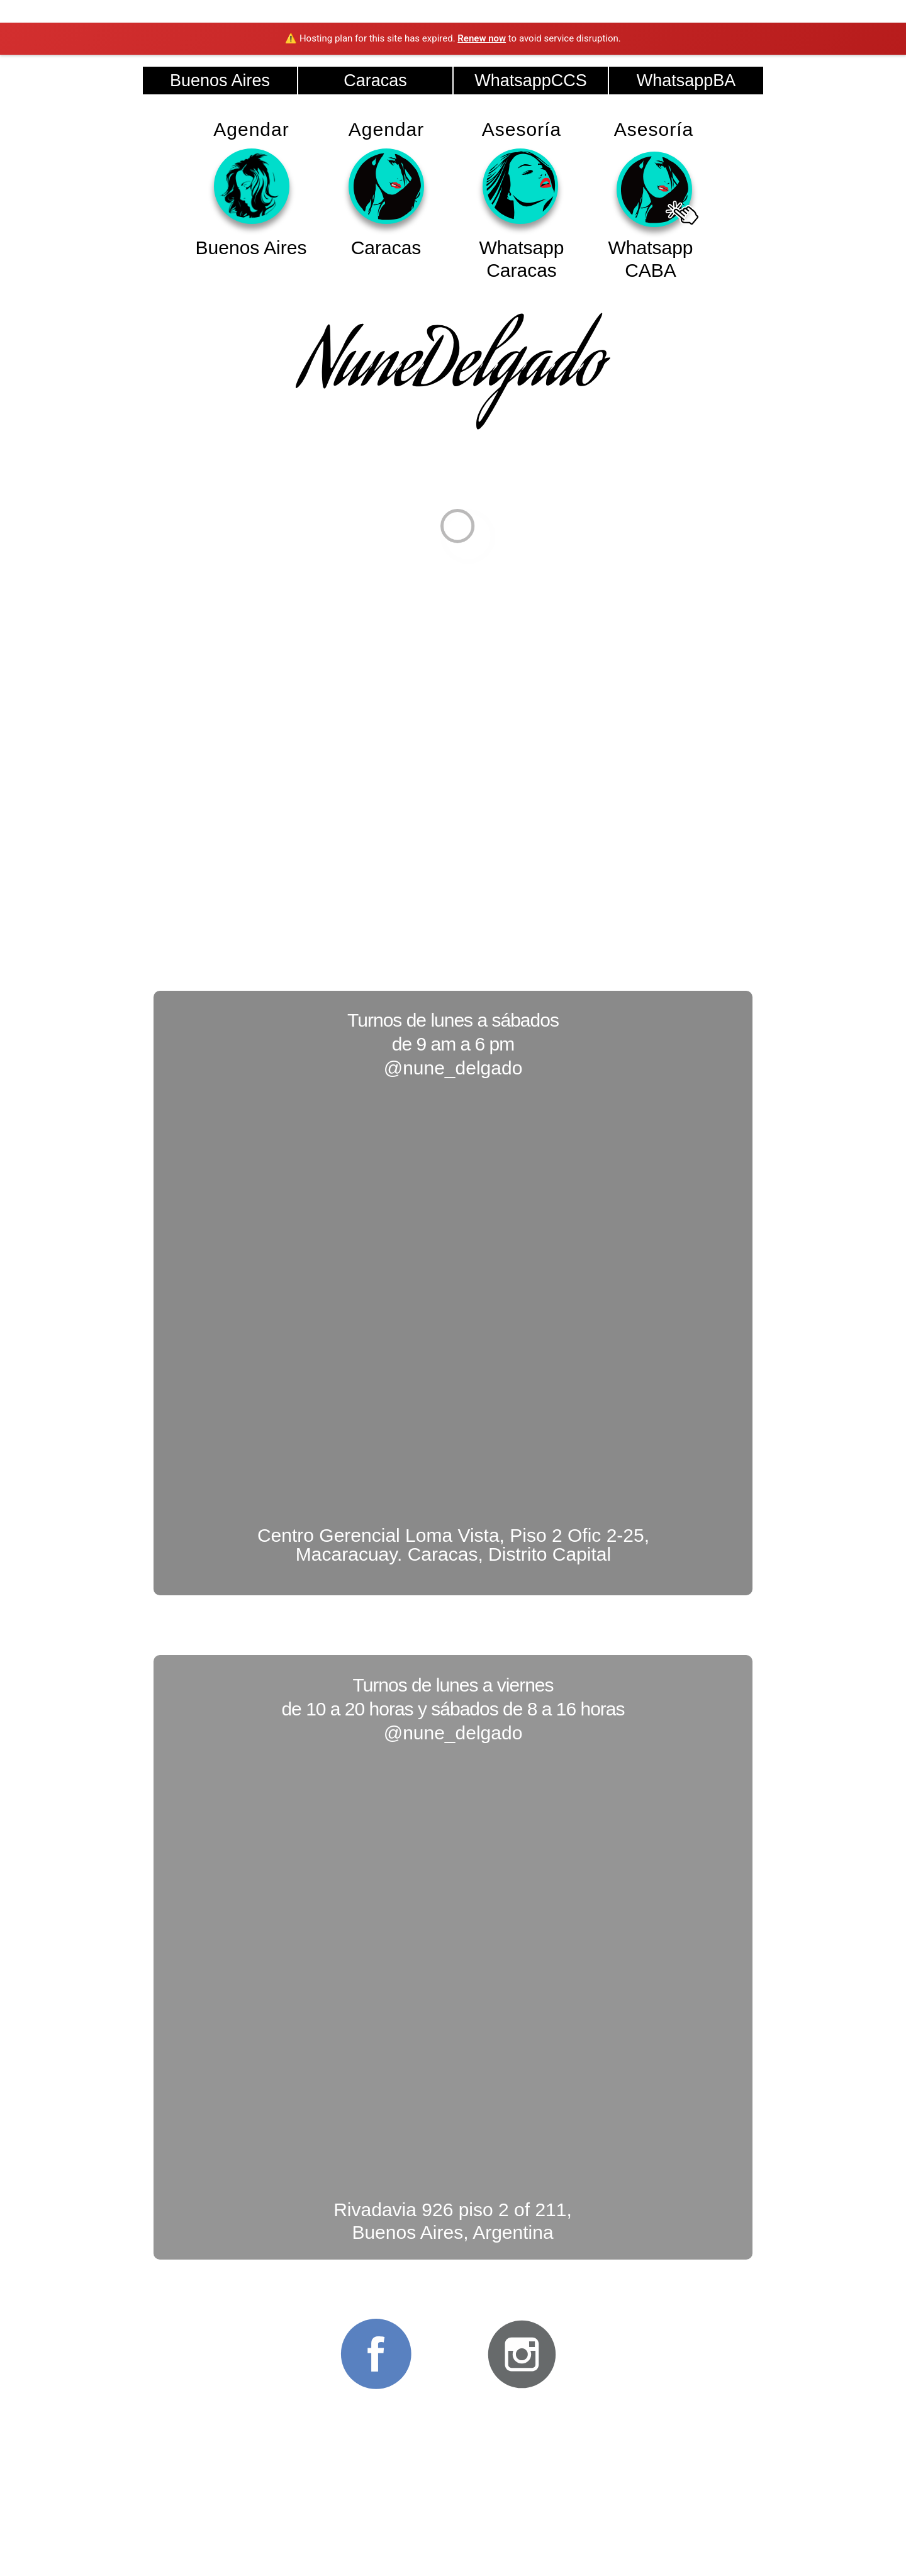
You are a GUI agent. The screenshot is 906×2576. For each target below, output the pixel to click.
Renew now (481, 38)
